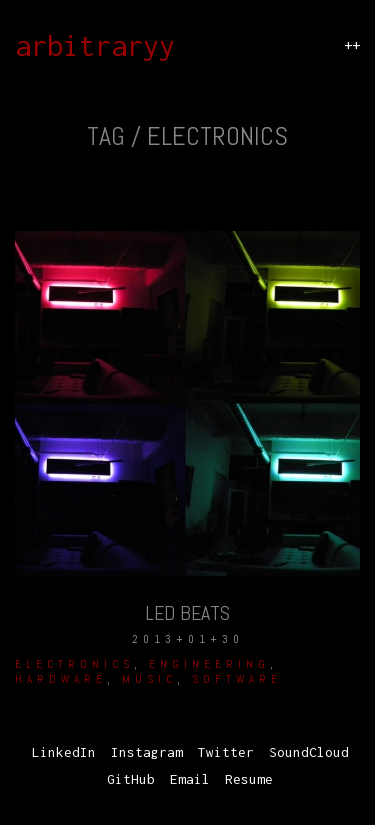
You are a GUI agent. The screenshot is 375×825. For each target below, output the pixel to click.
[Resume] (249, 780)
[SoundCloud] (309, 753)
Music (149, 679)
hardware (61, 679)
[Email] (190, 780)
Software (237, 679)
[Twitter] (226, 753)
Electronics (74, 664)
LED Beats (187, 613)
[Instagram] (147, 753)
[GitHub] (131, 780)
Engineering (209, 664)
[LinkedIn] (64, 753)
